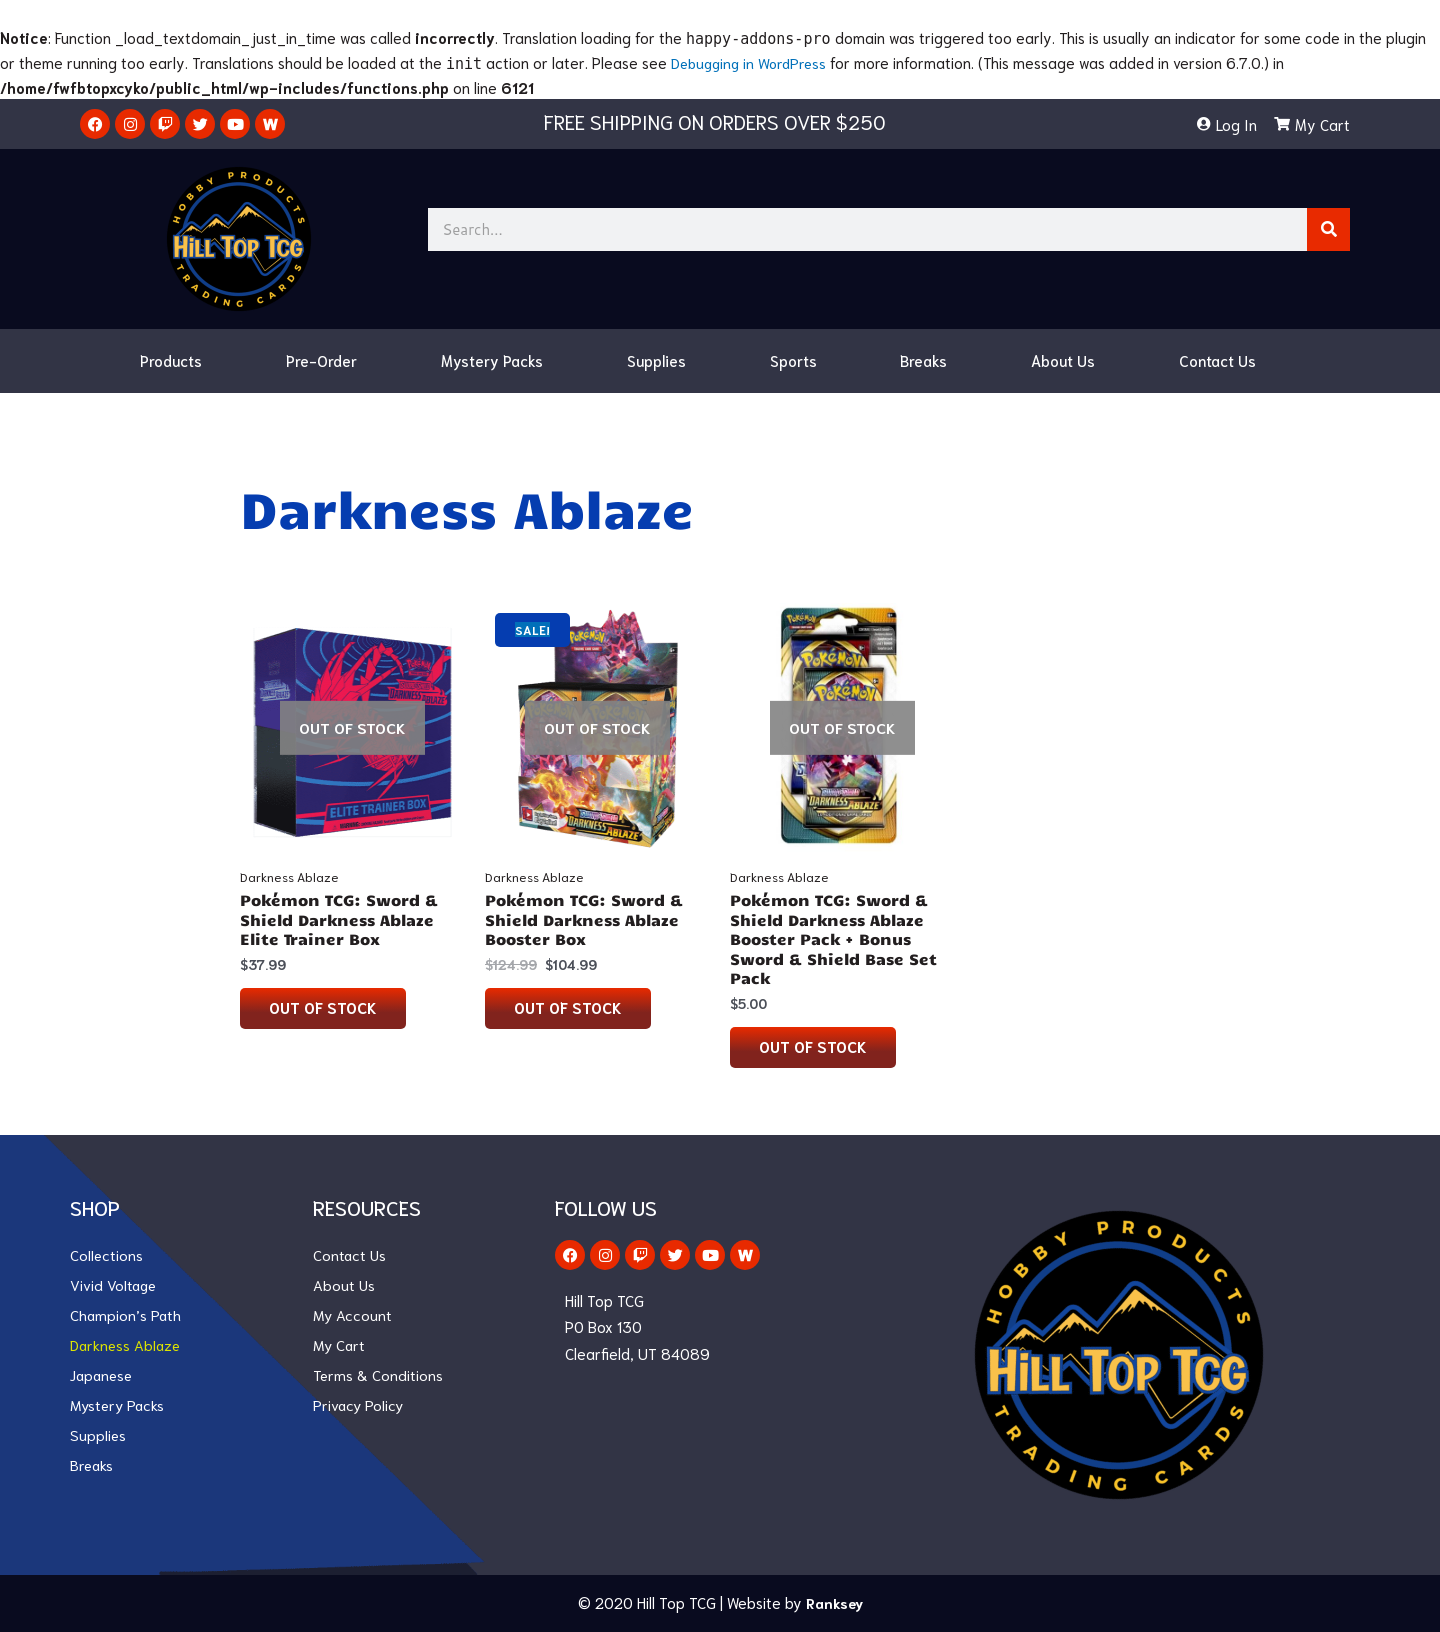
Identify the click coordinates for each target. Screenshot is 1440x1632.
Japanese (103, 1376)
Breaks (923, 360)
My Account (353, 1316)
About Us (1063, 360)
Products (171, 360)
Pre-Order (321, 360)
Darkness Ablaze (127, 1346)
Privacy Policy (359, 1406)
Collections (107, 1256)
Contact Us (1217, 360)
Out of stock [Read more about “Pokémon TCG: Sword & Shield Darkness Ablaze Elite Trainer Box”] (324, 1008)
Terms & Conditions (378, 1376)
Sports (793, 360)
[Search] (1328, 229)
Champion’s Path (126, 1316)
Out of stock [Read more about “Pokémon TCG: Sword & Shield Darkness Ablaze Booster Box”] (569, 1008)
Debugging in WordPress (752, 62)
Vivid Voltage (114, 1286)
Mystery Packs (492, 360)
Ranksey (834, 1603)
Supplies (656, 360)
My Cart (340, 1346)
